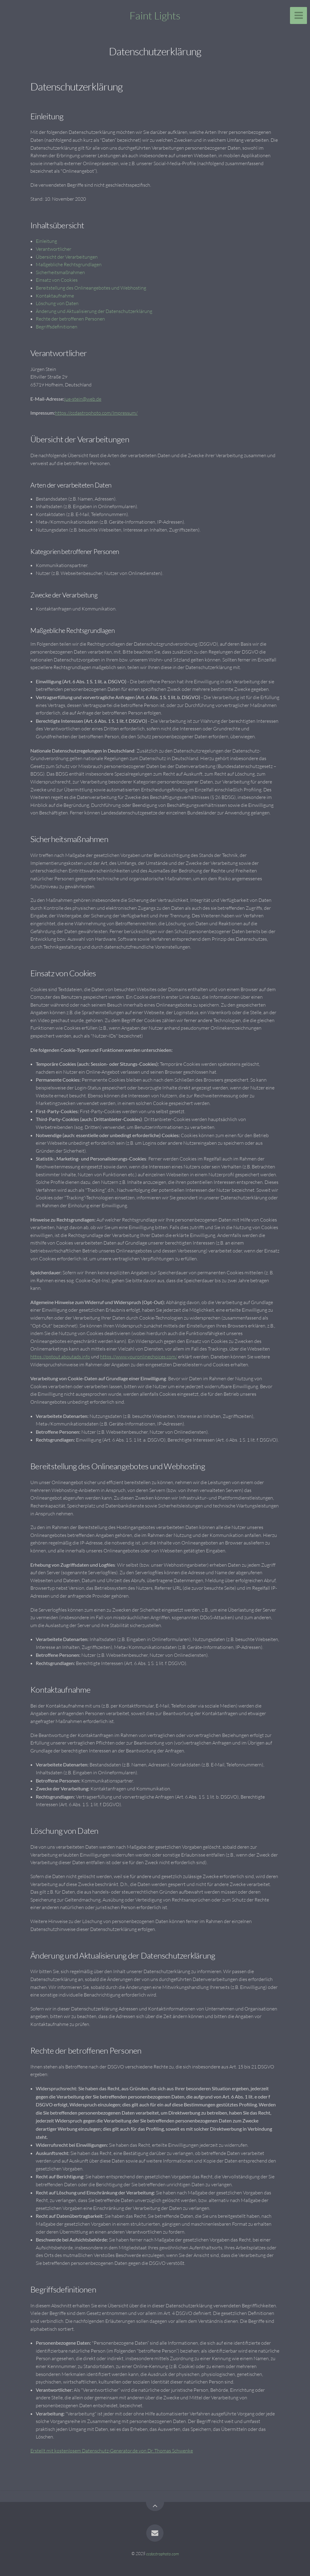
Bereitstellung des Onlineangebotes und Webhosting (91, 288)
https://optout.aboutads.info (60, 1357)
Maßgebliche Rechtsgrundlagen (69, 264)
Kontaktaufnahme (55, 296)
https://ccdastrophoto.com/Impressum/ (96, 413)
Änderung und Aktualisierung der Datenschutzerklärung (94, 311)
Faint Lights (155, 15)
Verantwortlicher (53, 249)
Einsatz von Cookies (57, 280)
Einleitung (46, 241)
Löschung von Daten (57, 303)
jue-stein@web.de (82, 399)
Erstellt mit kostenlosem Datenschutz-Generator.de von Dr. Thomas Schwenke (111, 2451)
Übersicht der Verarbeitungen (67, 257)
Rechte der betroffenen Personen (70, 319)
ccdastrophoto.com (162, 2553)
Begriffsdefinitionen (56, 327)
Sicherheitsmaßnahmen (60, 272)
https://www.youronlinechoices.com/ (138, 1357)
